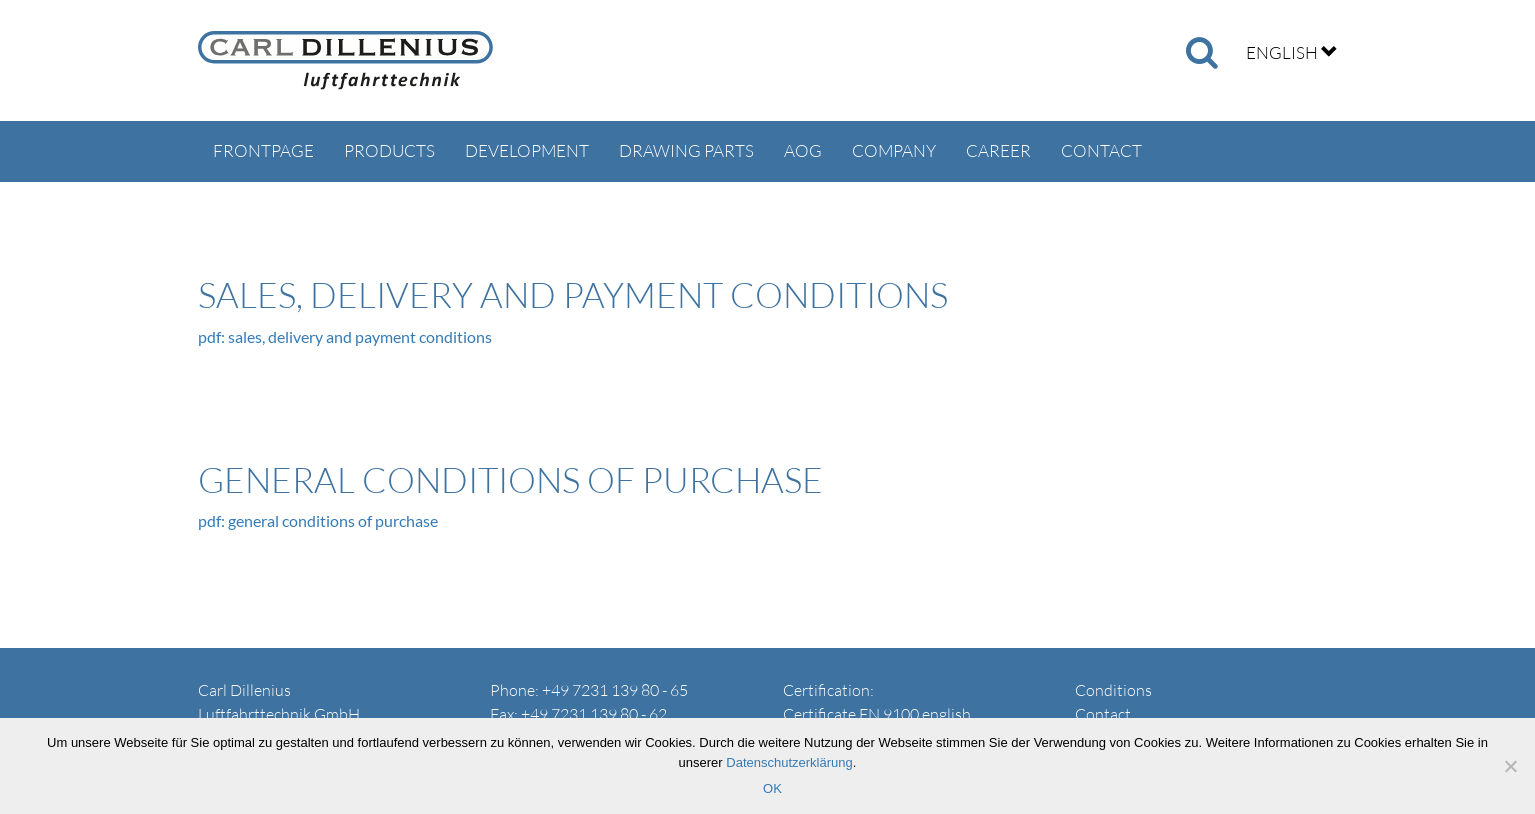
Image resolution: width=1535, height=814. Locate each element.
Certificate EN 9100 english (877, 714)
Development (527, 150)
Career (998, 150)
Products (389, 150)
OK (772, 788)
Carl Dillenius (345, 60)
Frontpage (263, 150)
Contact (1101, 150)
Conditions (1113, 690)
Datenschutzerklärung (789, 762)
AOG (803, 150)
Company (894, 150)
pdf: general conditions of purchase (318, 520)
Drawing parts (686, 150)
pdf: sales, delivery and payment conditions (345, 336)
